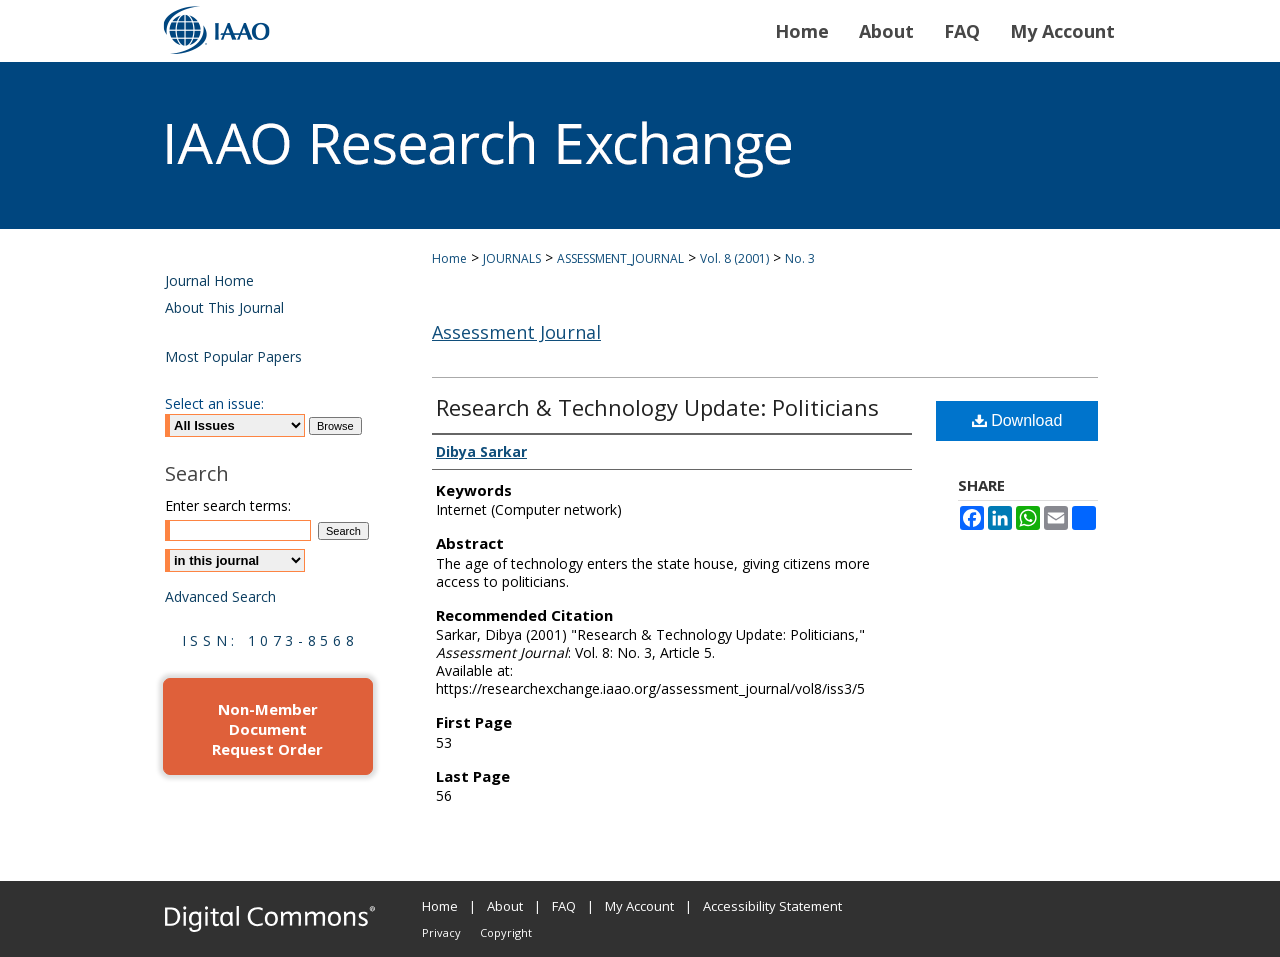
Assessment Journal (516, 332)
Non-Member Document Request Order (267, 729)
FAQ (564, 906)
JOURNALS (512, 258)
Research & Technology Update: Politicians (657, 407)
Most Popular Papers (233, 356)
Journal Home (209, 280)
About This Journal (224, 307)
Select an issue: (214, 403)
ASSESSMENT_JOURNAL (620, 258)
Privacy (441, 932)
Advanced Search (220, 596)
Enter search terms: (228, 505)
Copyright (506, 932)
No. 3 (800, 258)
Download (1017, 420)
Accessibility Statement (772, 906)
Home (449, 258)
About (505, 906)
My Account (639, 906)
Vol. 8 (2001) (734, 258)
